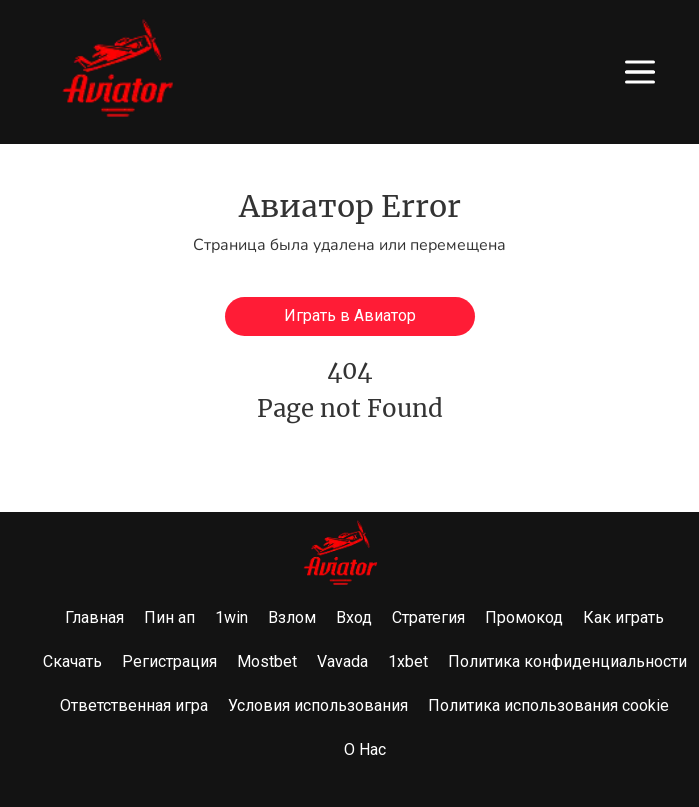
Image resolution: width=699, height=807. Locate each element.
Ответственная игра (134, 705)
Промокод (524, 617)
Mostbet (267, 661)
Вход (354, 617)
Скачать (72, 661)
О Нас (365, 749)
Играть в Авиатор (350, 315)
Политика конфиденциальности (567, 661)
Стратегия (428, 617)
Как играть (623, 617)
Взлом (292, 617)
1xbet (408, 661)
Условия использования (318, 705)
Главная (94, 617)
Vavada (342, 661)
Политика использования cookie (548, 705)
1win (231, 617)
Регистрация (169, 661)
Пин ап (169, 617)
